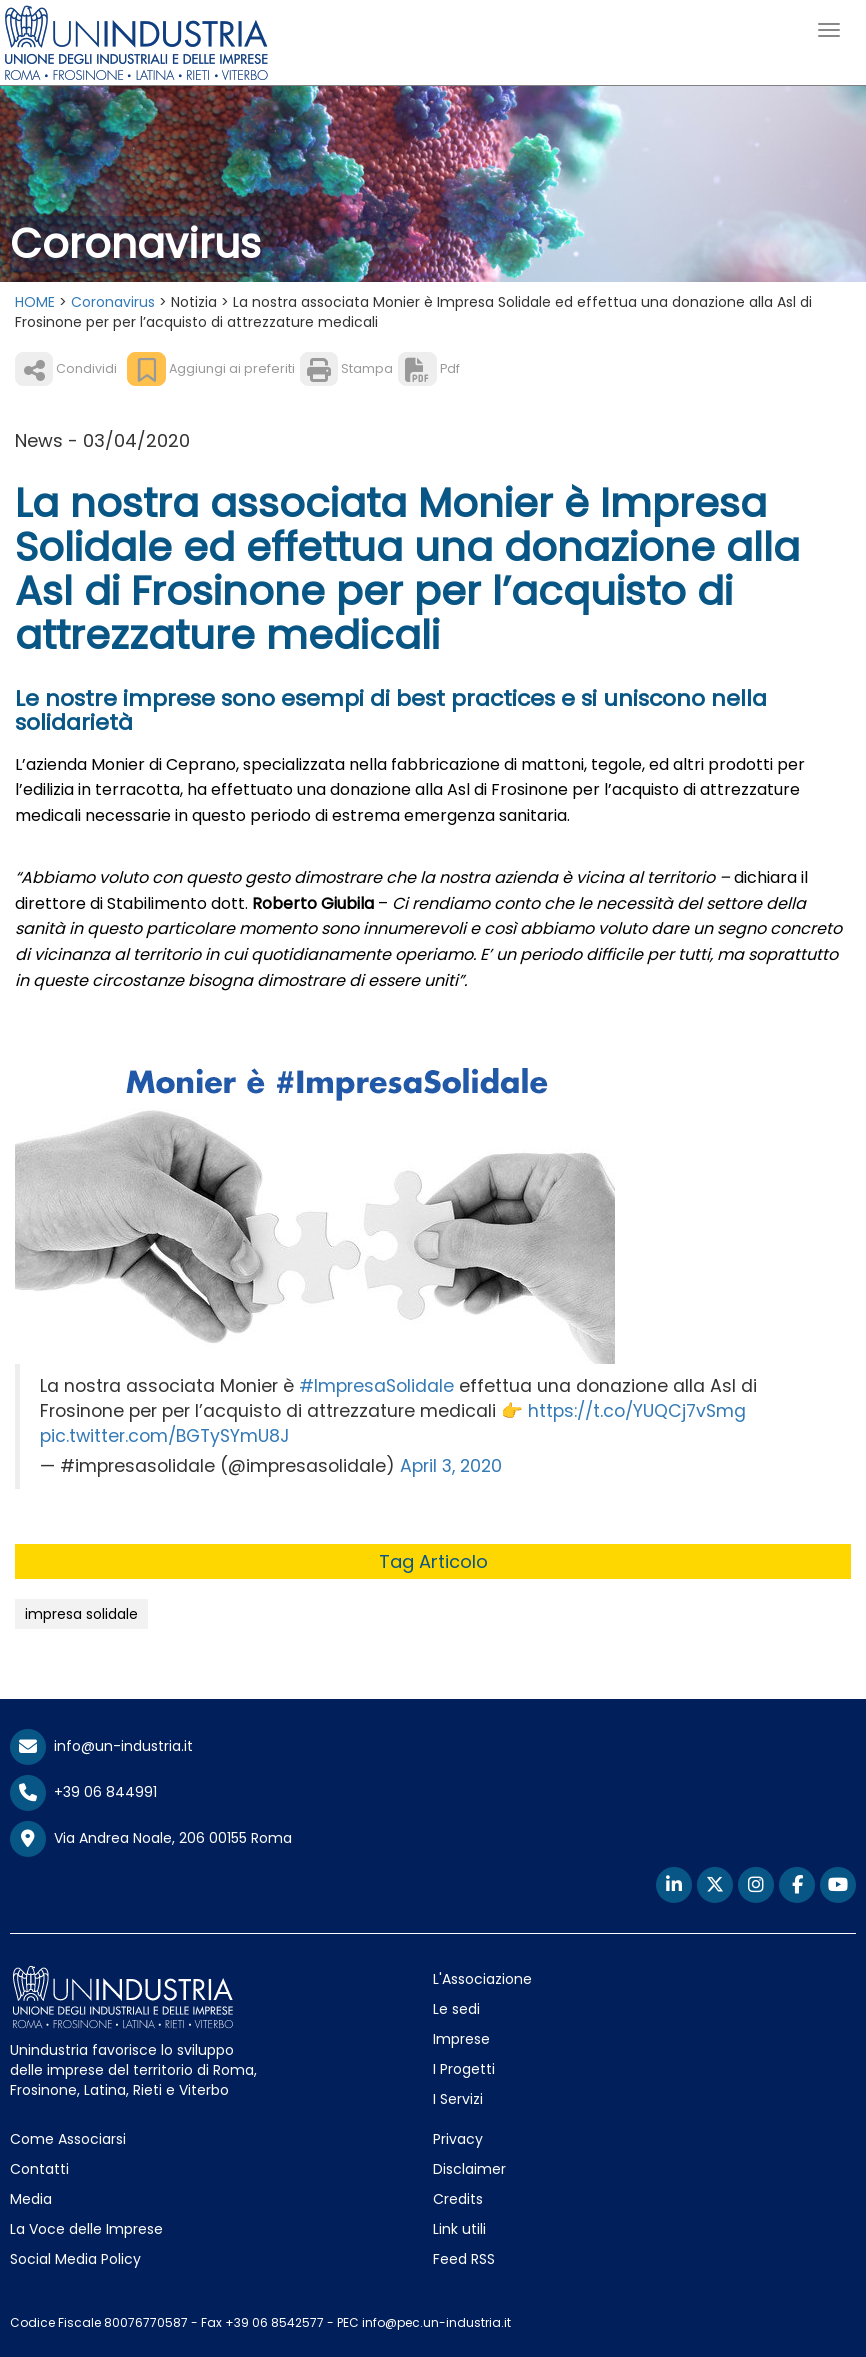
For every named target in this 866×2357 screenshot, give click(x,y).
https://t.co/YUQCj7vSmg (637, 1411)
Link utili (459, 2229)
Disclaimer (469, 2169)
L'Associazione (482, 1979)
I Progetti (464, 2069)
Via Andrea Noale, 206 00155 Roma (151, 1839)
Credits (458, 2199)
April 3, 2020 (451, 1466)
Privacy (458, 2139)
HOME (35, 302)
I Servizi (458, 2099)
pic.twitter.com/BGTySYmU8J (164, 1436)
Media (31, 2199)
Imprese (461, 2039)
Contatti (39, 2169)
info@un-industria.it (101, 1746)
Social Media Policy (75, 2259)
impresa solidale (81, 1614)
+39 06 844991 (83, 1792)
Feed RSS (464, 2259)
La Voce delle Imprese (86, 2229)
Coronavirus (113, 302)
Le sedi (456, 2009)
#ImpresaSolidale (376, 1386)
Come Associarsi (68, 2139)
